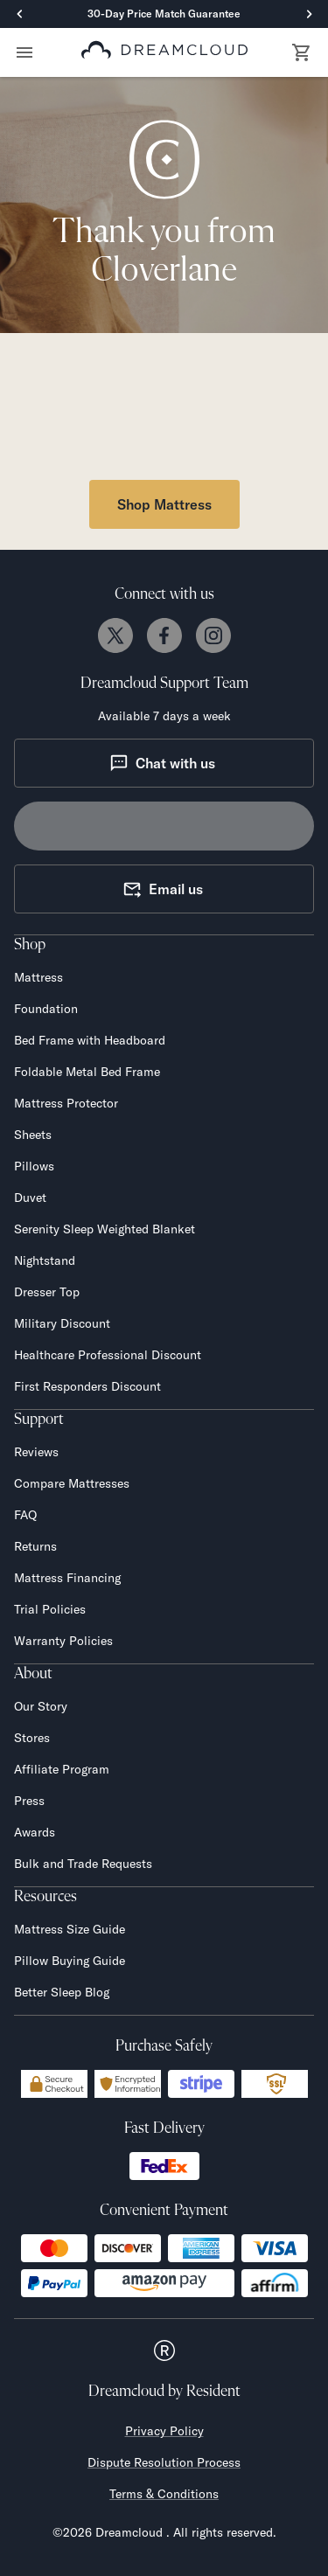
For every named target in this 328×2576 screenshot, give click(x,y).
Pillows (34, 1166)
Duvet (30, 1197)
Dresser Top (47, 1292)
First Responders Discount (87, 1386)
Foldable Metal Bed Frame (87, 1072)
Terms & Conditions (164, 2494)
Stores (32, 1738)
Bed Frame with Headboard (89, 1040)
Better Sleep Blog (61, 1992)
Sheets (33, 1134)
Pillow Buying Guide (69, 1960)
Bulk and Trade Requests (83, 1863)
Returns (35, 1546)
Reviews (36, 1452)
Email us (162, 889)
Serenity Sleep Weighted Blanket (104, 1229)
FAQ (25, 1515)
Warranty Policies (63, 1641)
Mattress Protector (66, 1103)
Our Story (40, 1706)
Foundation (46, 1009)
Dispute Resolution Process (164, 2462)
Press (29, 1801)
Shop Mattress (164, 504)
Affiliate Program (61, 1769)
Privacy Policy (164, 2431)
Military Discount (62, 1323)
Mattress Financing (67, 1578)
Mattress (38, 977)
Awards (34, 1832)
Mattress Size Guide (69, 1929)
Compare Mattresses (71, 1483)
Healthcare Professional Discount (107, 1355)
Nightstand (44, 1260)
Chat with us (162, 763)
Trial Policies (50, 1609)
